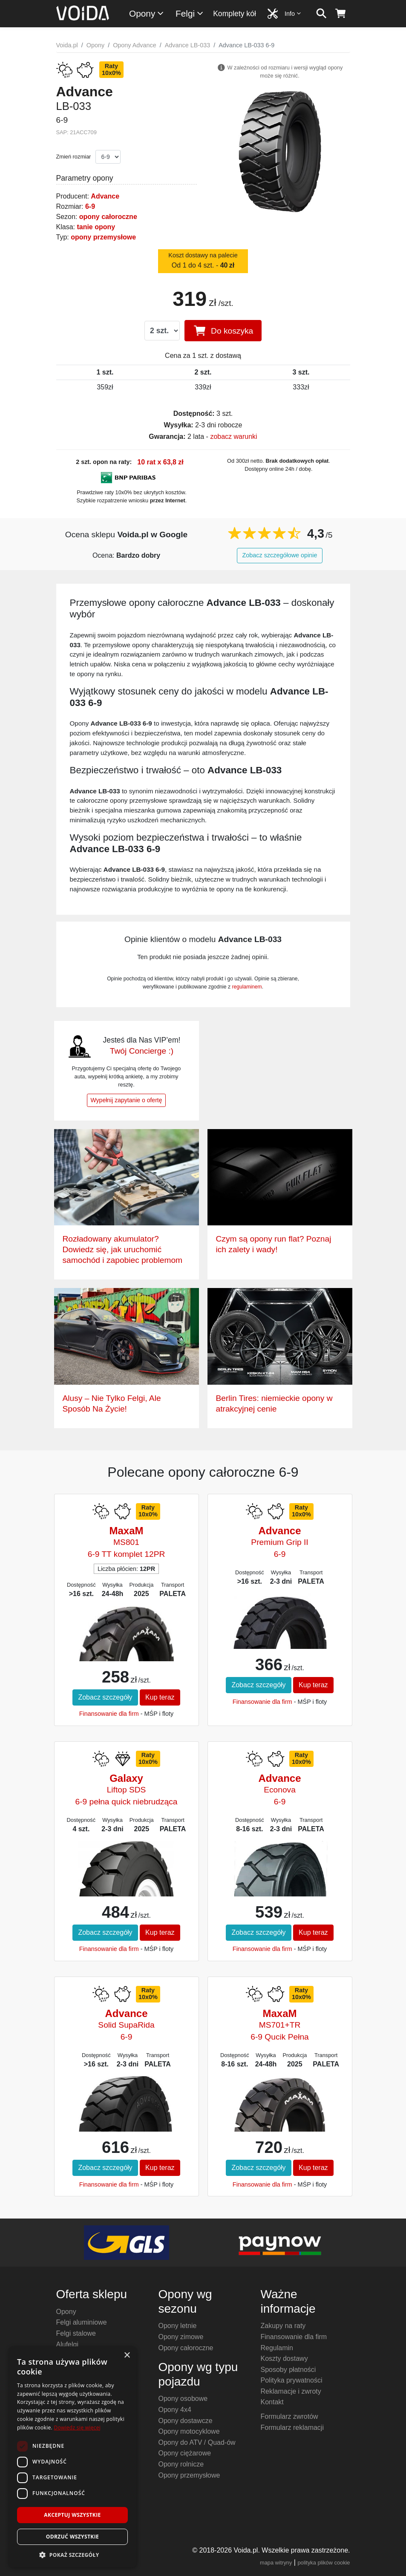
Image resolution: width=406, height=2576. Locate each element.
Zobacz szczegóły (105, 1697)
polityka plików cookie (323, 2562)
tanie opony (96, 227)
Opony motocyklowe (189, 2431)
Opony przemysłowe (189, 2475)
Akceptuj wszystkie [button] (72, 2514)
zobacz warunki (233, 436)
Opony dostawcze (185, 2420)
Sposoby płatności (288, 2369)
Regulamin (277, 2347)
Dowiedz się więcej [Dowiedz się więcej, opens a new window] (77, 2427)
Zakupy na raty (283, 2325)
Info (293, 13)
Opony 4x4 (174, 2409)
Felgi (190, 13)
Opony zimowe (181, 2336)
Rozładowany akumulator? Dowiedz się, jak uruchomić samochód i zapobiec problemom (123, 1249)
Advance (105, 196)
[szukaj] (321, 13)
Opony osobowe (183, 2398)
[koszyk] (340, 13)
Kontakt (272, 2402)
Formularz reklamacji (292, 2427)
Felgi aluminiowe (81, 2322)
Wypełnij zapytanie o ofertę (126, 1100)
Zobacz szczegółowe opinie (279, 555)
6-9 (90, 206)
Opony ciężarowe (184, 2453)
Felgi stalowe (76, 2333)
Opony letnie (177, 2325)
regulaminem (247, 987)
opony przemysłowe (103, 237)
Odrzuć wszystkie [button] (72, 2536)
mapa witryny (276, 2562)
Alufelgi (67, 2344)
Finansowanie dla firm (109, 1713)
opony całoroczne (108, 216)
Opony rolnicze (181, 2464)
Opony (146, 13)
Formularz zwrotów (289, 2416)
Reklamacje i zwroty (291, 2391)
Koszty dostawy (284, 2358)
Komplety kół (234, 13)
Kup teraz (159, 1697)
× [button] (127, 2355)
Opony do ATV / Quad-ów (197, 2442)
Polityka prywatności (291, 2380)
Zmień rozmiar (73, 156)
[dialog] (72, 2456)
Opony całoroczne (185, 2347)
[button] (72, 2554)
